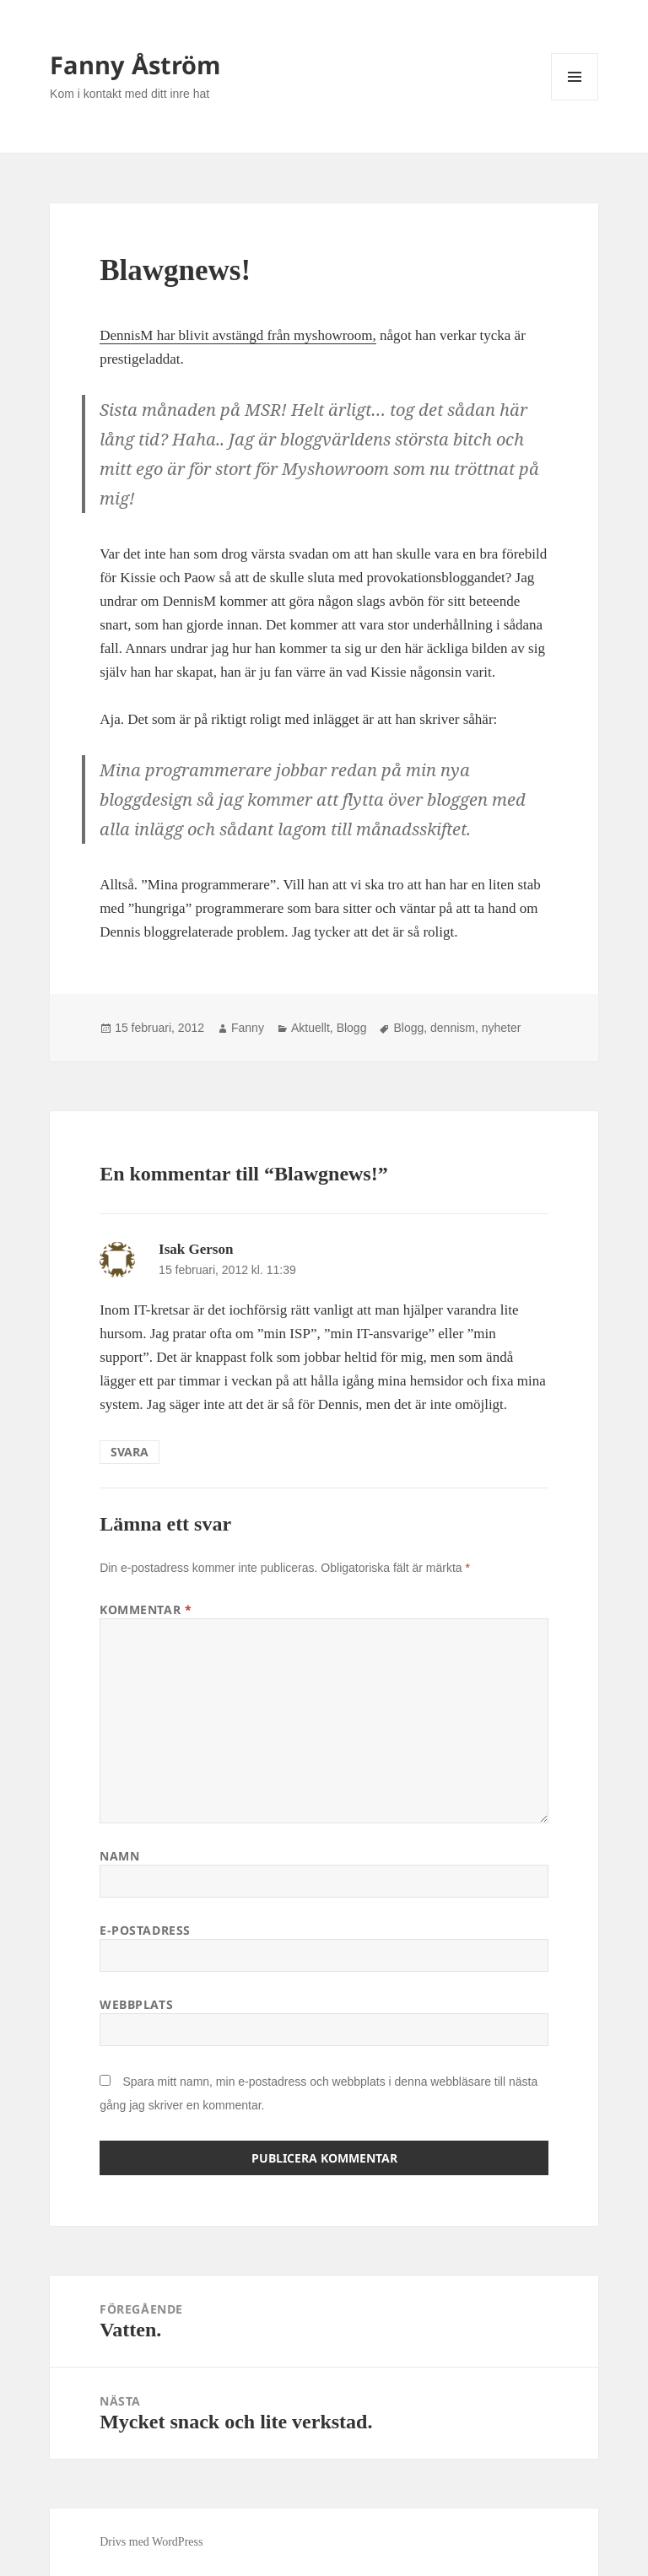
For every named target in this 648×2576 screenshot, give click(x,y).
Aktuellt (310, 1027)
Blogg (352, 1027)
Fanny (247, 1027)
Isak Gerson (196, 1249)
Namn (119, 1856)
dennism (452, 1027)
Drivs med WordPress (151, 2541)
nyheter (501, 1027)
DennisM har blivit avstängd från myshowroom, (238, 335)
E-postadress (145, 1930)
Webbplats (136, 2004)
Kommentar (146, 1609)
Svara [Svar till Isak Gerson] (129, 1452)
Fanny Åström (135, 64)
